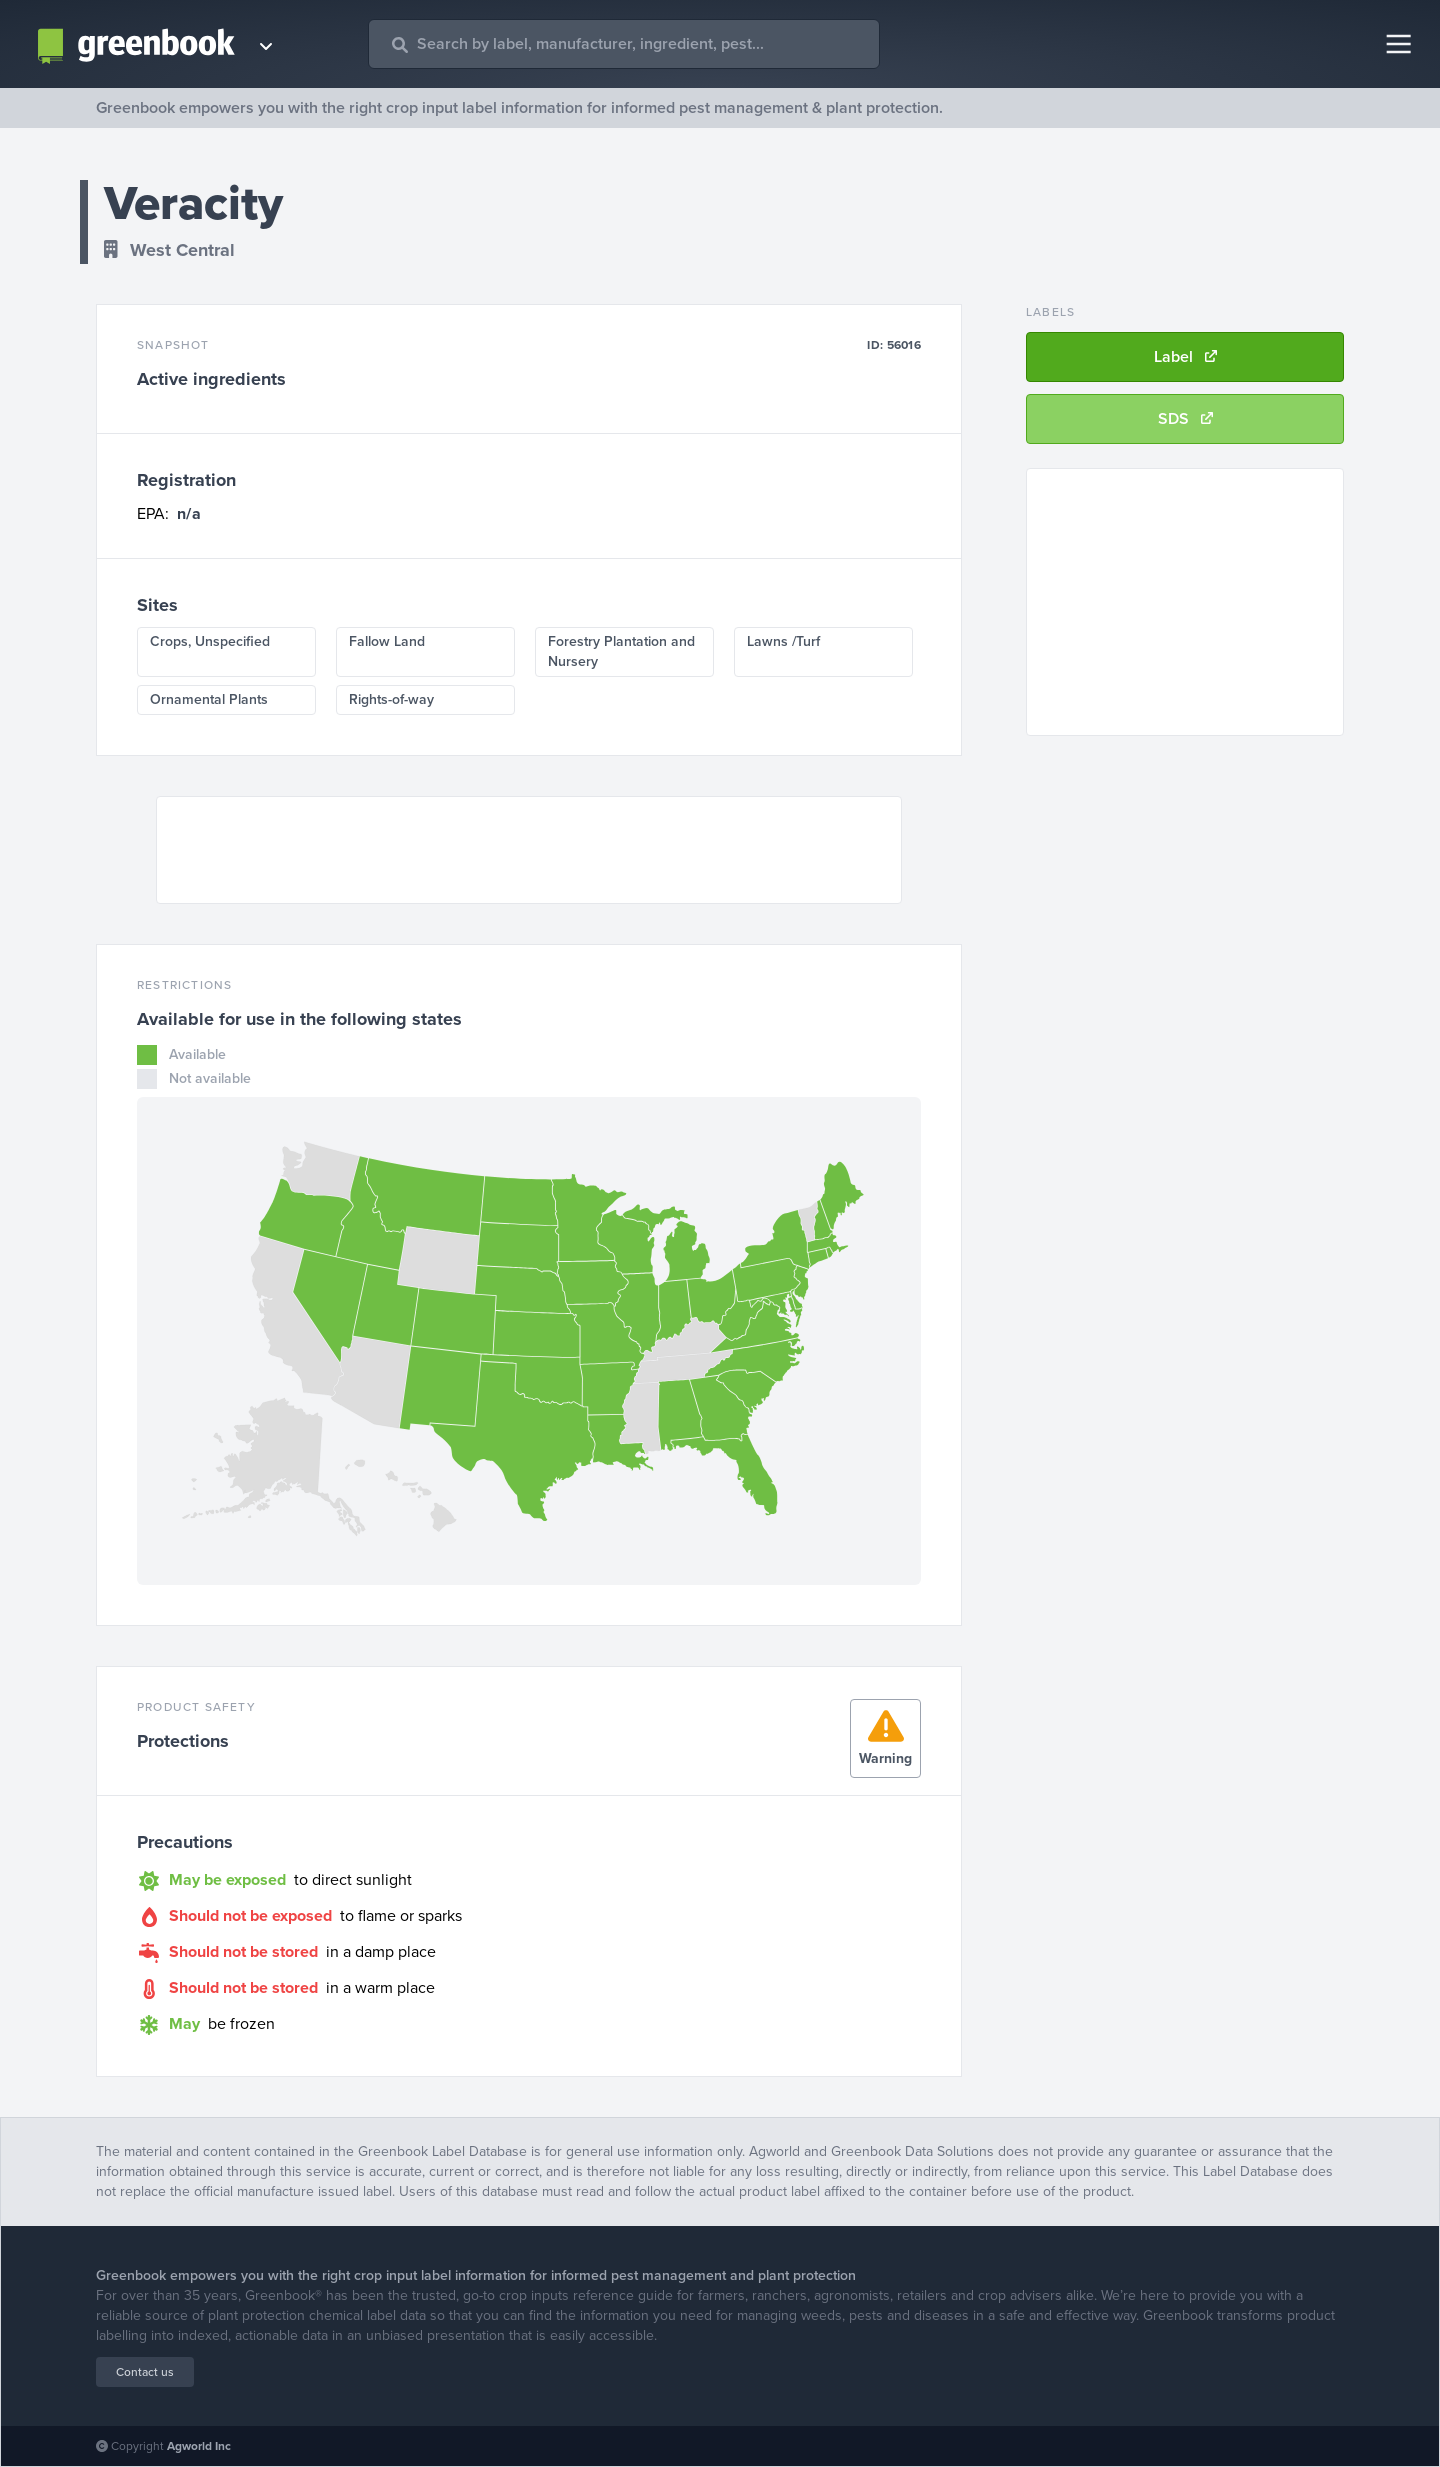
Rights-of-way (391, 699)
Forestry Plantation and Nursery (621, 651)
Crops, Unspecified (210, 641)
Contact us (145, 2372)
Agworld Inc (199, 2446)
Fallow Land (387, 641)
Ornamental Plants (209, 699)
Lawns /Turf (783, 641)
